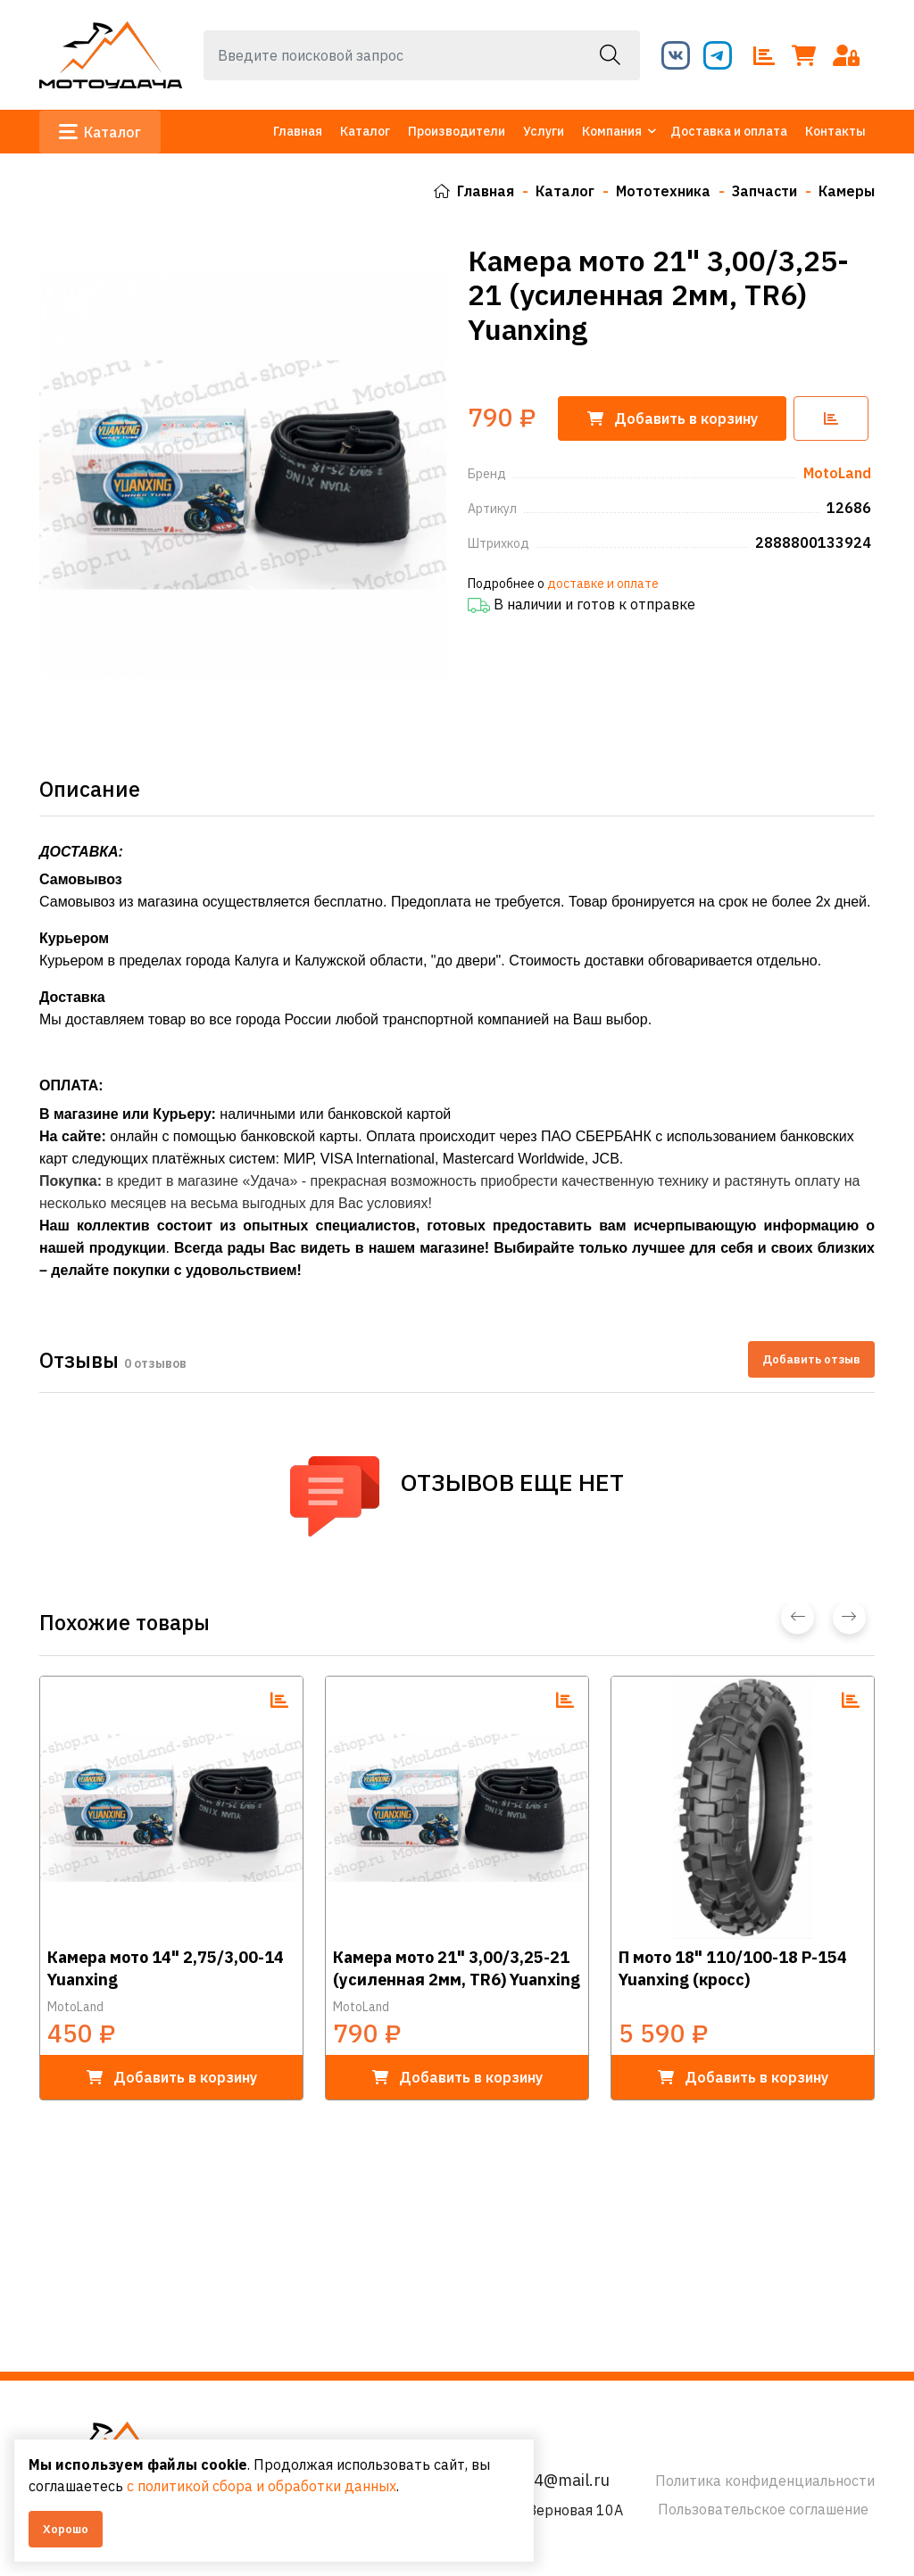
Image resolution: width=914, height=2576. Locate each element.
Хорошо (65, 2529)
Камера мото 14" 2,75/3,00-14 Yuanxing (165, 1968)
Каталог (100, 132)
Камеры (846, 191)
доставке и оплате (603, 583)
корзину (673, 418)
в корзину (172, 2077)
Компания (612, 131)
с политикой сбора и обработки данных (261, 2486)
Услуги (543, 131)
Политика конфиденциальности (765, 2480)
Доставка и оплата (728, 131)
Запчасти (763, 191)
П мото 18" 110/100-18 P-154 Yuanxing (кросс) (733, 1968)
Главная (297, 131)
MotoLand (75, 2007)
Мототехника (661, 191)
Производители (456, 131)
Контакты (835, 131)
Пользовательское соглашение (763, 2509)
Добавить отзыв (811, 1358)
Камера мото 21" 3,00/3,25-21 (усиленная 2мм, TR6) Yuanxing (456, 1968)
